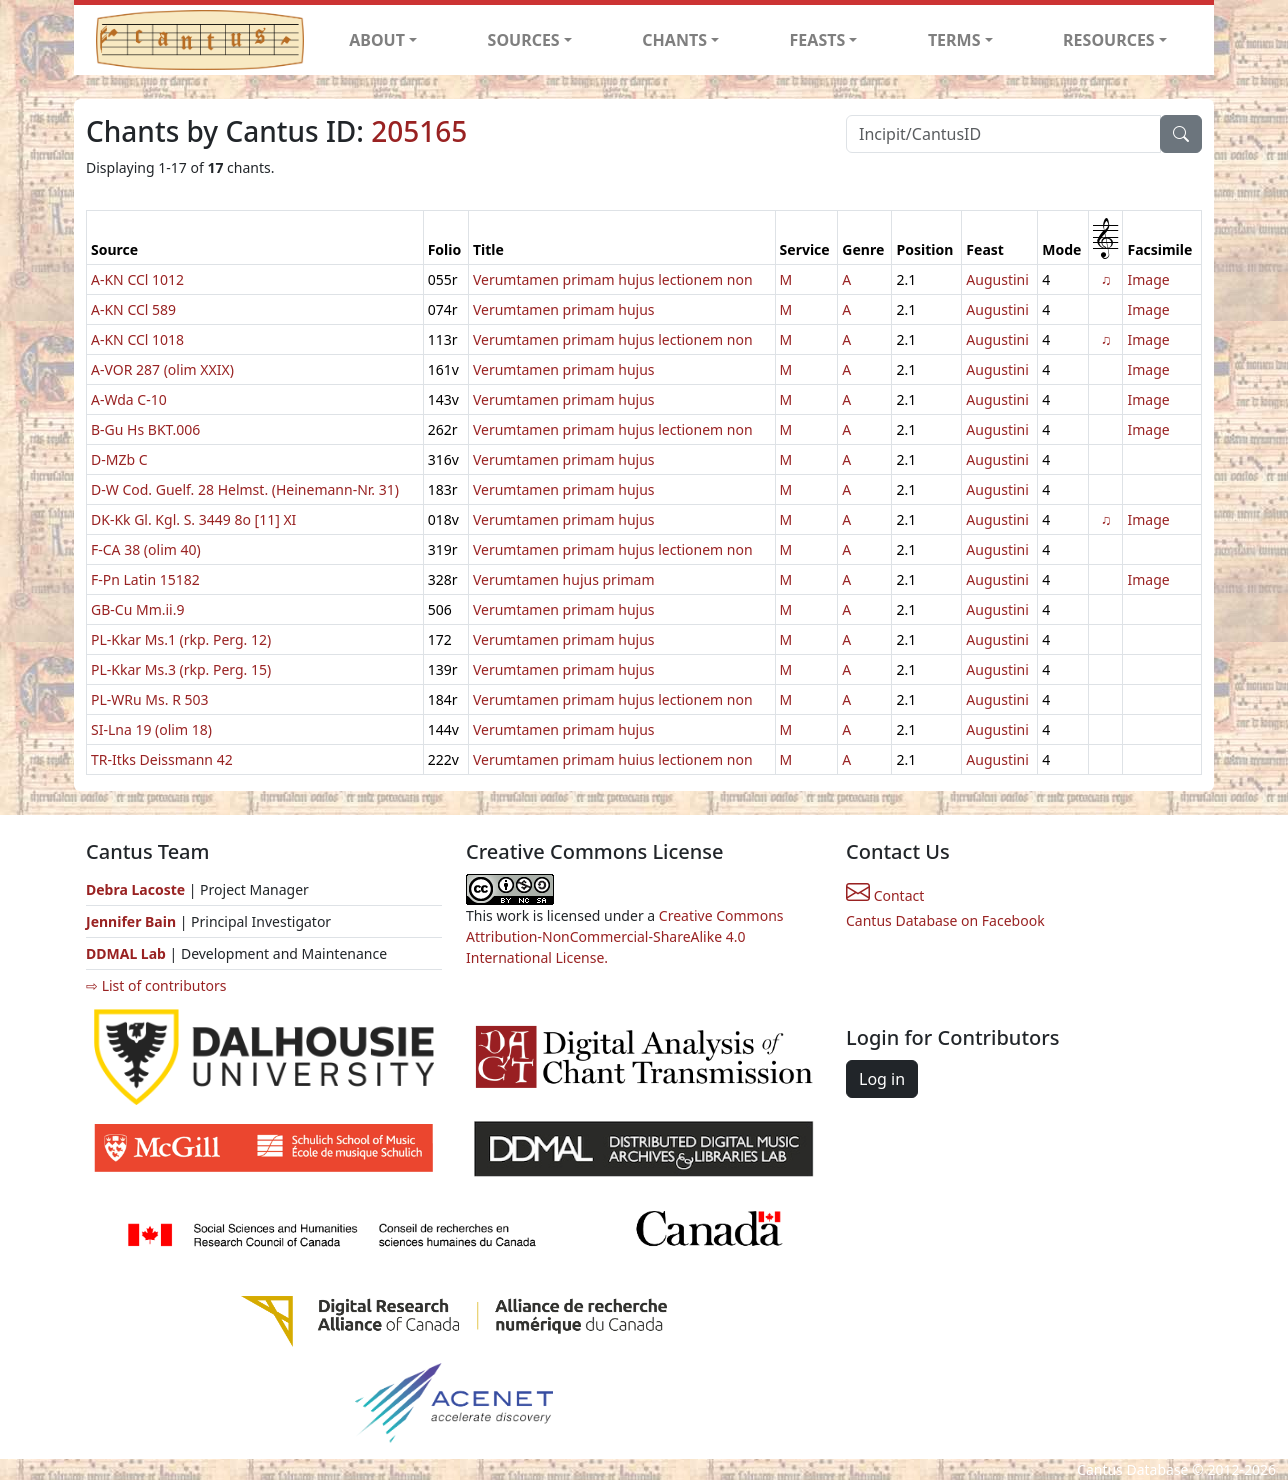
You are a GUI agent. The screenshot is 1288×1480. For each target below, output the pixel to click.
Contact (885, 895)
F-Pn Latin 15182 (145, 579)
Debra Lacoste (135, 889)
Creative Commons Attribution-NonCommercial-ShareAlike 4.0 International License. (625, 936)
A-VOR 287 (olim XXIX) (162, 369)
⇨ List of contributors (156, 985)
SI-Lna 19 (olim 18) (151, 729)
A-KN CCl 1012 (137, 279)
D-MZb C (119, 459)
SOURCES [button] (524, 40)
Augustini (997, 279)
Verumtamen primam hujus (564, 309)
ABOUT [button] (377, 40)
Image (1148, 279)
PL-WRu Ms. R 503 (150, 699)
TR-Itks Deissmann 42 (162, 759)
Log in (882, 1079)
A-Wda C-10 (129, 399)
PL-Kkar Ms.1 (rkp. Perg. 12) (181, 639)
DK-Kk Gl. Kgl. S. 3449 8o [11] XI (193, 519)
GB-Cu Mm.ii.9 (137, 609)
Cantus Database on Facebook (945, 920)
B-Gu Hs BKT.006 (145, 429)
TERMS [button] (954, 40)
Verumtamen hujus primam (564, 579)
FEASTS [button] (818, 40)
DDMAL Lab (126, 953)
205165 (419, 131)
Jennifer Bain (133, 921)
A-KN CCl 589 (133, 309)
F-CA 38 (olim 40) (146, 549)
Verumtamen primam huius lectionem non (613, 759)
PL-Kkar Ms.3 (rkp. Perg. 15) (181, 669)
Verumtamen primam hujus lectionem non (613, 279)
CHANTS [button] (674, 40)
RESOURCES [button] (1109, 40)
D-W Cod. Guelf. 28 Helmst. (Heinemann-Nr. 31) (245, 489)
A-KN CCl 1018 (137, 339)
